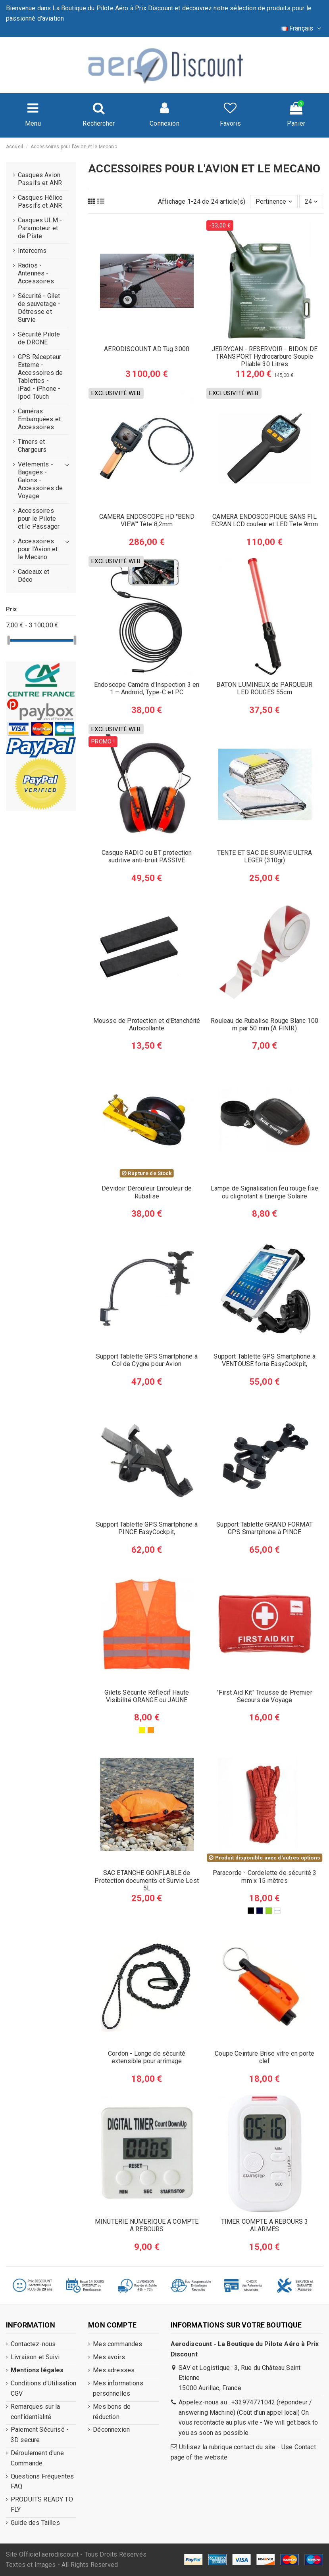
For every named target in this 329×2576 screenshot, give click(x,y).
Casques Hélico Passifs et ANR (40, 201)
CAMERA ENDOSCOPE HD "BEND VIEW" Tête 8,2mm (146, 520)
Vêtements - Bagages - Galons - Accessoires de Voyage (40, 480)
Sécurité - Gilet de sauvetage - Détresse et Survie (39, 307)
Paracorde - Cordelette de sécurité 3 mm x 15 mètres (265, 1876)
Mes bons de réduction (112, 2412)
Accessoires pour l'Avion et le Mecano (38, 549)
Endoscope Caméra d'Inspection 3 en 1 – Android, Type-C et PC (146, 688)
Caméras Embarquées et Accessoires (39, 419)
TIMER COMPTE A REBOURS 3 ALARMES (264, 2225)
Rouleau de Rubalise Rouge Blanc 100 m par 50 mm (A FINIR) (264, 1024)
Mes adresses (114, 2370)
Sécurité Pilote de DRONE (39, 338)
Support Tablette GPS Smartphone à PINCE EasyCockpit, (147, 1528)
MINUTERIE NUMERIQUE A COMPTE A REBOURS (146, 2225)
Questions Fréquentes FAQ (42, 2481)
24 (311, 201)
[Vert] (269, 1910)
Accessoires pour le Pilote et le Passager (39, 518)
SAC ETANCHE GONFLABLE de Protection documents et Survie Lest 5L (146, 1880)
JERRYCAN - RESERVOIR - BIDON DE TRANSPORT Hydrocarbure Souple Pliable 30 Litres (264, 356)
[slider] (8, 640)
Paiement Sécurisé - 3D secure (40, 2435)
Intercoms (32, 250)
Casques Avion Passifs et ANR (40, 179)
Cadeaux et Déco (34, 575)
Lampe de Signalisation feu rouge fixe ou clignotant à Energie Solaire (265, 1192)
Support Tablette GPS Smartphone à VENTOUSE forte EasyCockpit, (264, 1360)
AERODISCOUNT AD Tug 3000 (146, 349)
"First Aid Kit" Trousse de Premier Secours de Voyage (264, 1696)
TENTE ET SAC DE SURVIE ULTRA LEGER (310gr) (264, 856)
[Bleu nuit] (259, 1910)
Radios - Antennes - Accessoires (36, 273)
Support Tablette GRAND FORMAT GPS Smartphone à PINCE (264, 1528)
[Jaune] (142, 1730)
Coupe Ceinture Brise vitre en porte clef (264, 2057)
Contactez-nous (33, 2344)
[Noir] (251, 1910)
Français (302, 28)
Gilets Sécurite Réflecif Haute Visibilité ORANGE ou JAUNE (146, 1696)
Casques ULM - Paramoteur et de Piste (40, 228)
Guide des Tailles (35, 2522)
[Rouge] (277, 1910)
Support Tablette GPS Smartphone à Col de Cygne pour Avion (147, 1360)
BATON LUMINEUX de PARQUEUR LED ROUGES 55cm (264, 688)
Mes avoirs (109, 2357)
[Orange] (151, 1730)
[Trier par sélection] (274, 201)
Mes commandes (117, 2344)
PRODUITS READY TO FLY (42, 2504)
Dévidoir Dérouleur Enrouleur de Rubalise (147, 1192)
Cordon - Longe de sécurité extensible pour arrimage (146, 2057)
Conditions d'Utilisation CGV (43, 2388)
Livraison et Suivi (35, 2357)
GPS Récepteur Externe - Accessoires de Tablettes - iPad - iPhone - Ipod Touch (40, 376)
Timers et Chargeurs (32, 445)
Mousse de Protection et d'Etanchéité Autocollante (146, 1024)
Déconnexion (111, 2429)
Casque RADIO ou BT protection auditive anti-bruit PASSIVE (147, 856)
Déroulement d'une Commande (37, 2458)
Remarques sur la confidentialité (35, 2412)
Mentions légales (37, 2370)
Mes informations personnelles (118, 2388)
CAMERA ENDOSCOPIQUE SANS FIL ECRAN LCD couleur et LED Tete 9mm (264, 520)
